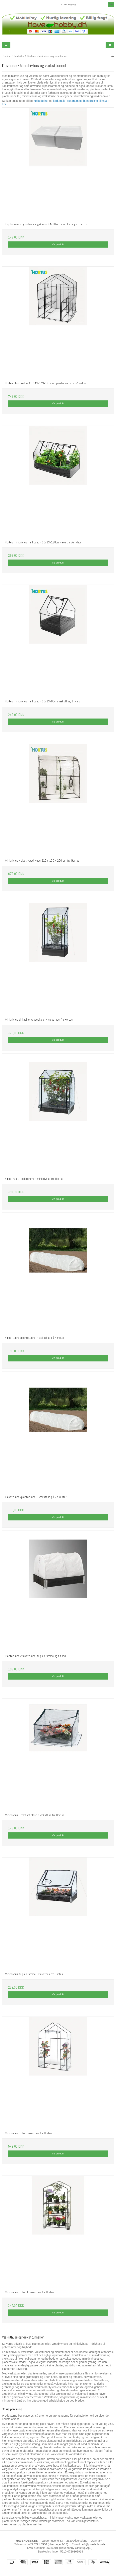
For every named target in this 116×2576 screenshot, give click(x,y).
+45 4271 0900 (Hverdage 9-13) (48, 2544)
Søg (111, 4)
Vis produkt (58, 244)
